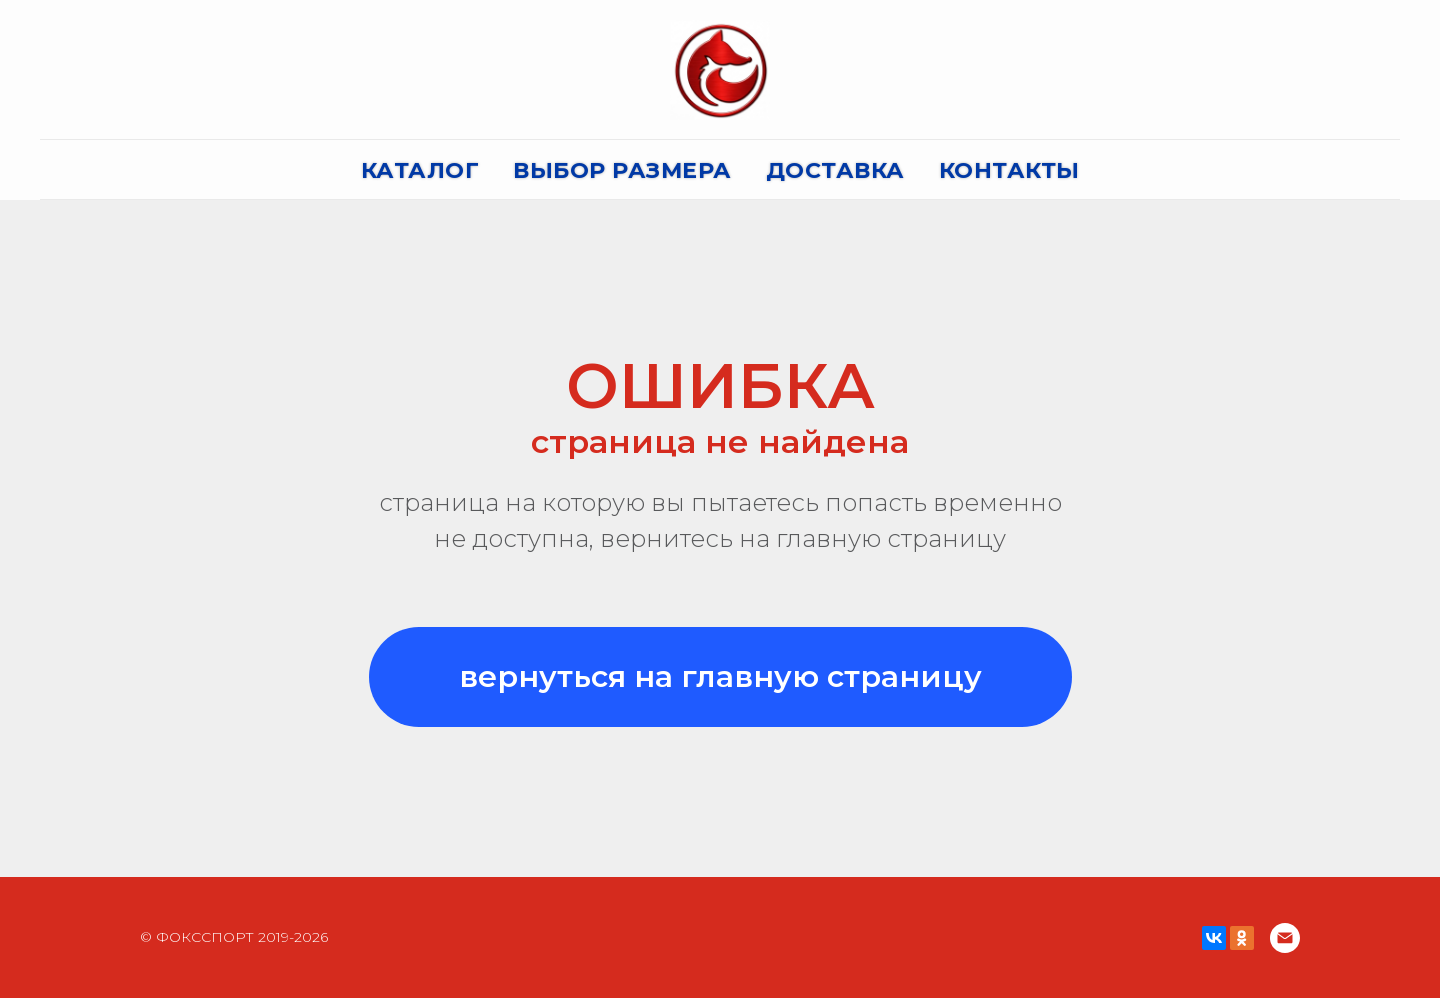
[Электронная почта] (1285, 938)
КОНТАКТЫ (1009, 170)
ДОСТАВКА (835, 170)
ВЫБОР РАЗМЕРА (622, 170)
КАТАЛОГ (420, 170)
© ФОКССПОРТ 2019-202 (230, 937)
